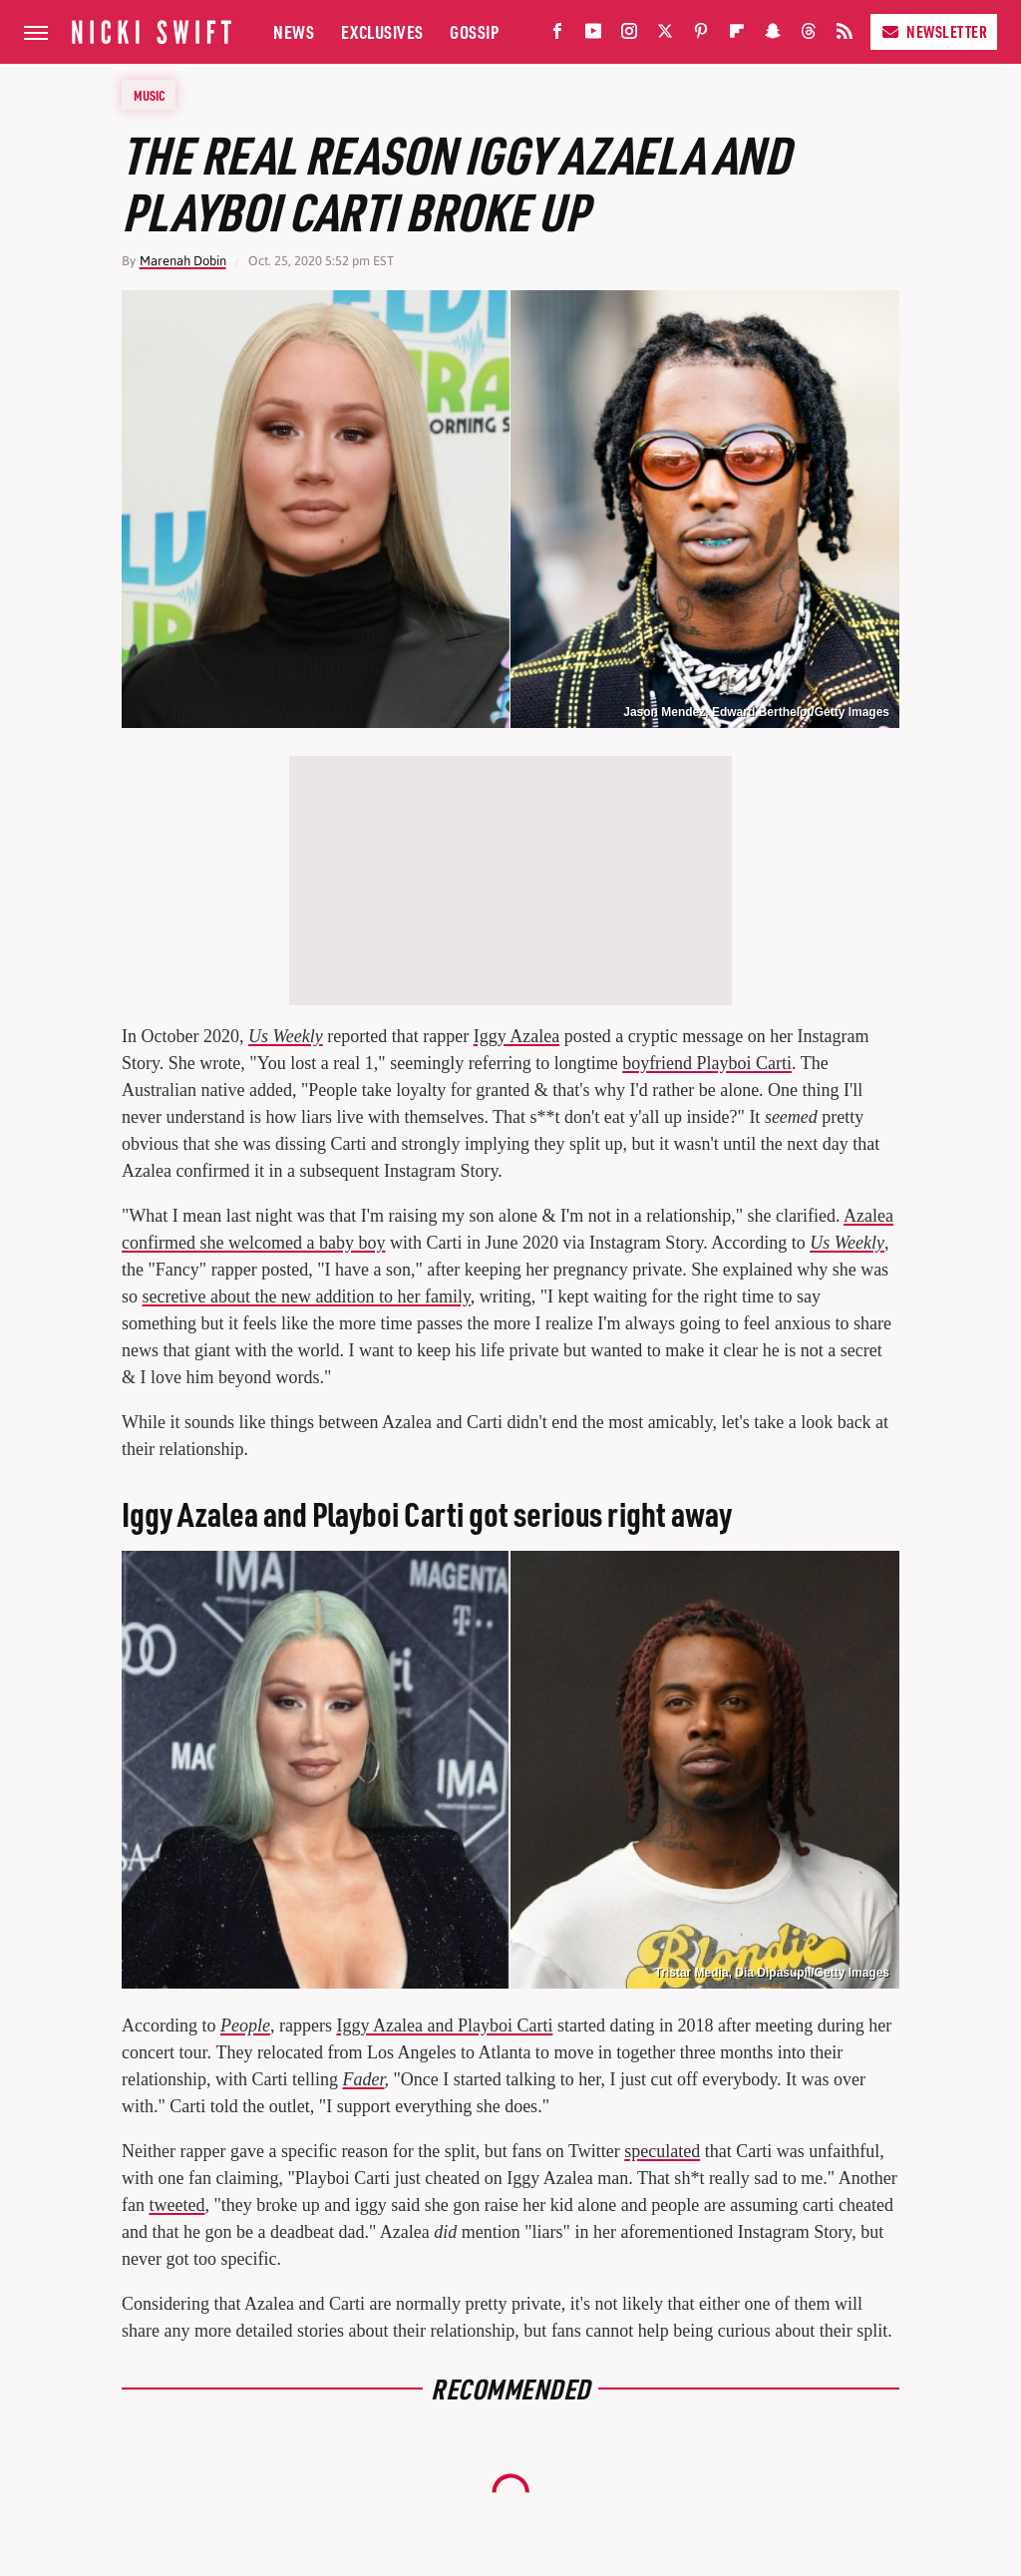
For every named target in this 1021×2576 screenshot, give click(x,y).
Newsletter (933, 31)
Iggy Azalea (516, 1036)
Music (150, 95)
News (293, 31)
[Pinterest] (701, 35)
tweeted (176, 2205)
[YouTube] (593, 35)
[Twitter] (665, 35)
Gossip (474, 31)
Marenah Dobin (183, 260)
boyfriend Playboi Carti (707, 1063)
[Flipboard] (737, 35)
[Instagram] (629, 35)
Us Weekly (285, 1036)
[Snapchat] (773, 35)
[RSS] (844, 35)
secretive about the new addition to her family (307, 1296)
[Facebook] (557, 35)
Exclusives (382, 31)
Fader (363, 2079)
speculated (662, 2151)
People (245, 2025)
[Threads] (809, 35)
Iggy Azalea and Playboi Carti (444, 2025)
